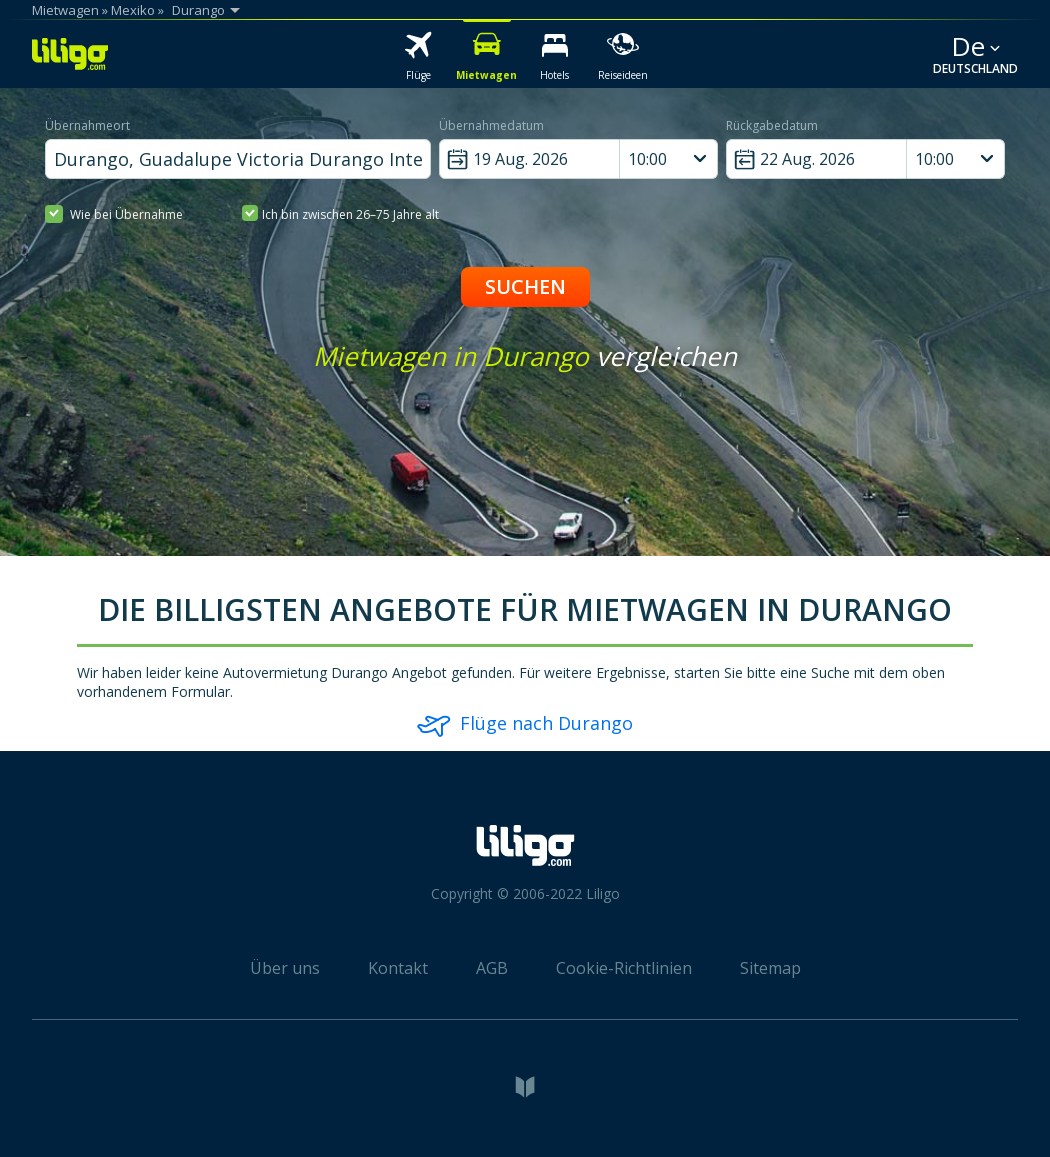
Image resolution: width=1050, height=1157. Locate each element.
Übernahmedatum (491, 125)
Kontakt (398, 968)
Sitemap (770, 968)
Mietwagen (65, 10)
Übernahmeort (87, 125)
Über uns (285, 968)
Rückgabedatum (772, 125)
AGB (492, 968)
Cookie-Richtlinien (624, 968)
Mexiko (133, 10)
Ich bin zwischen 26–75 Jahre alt (340, 213)
